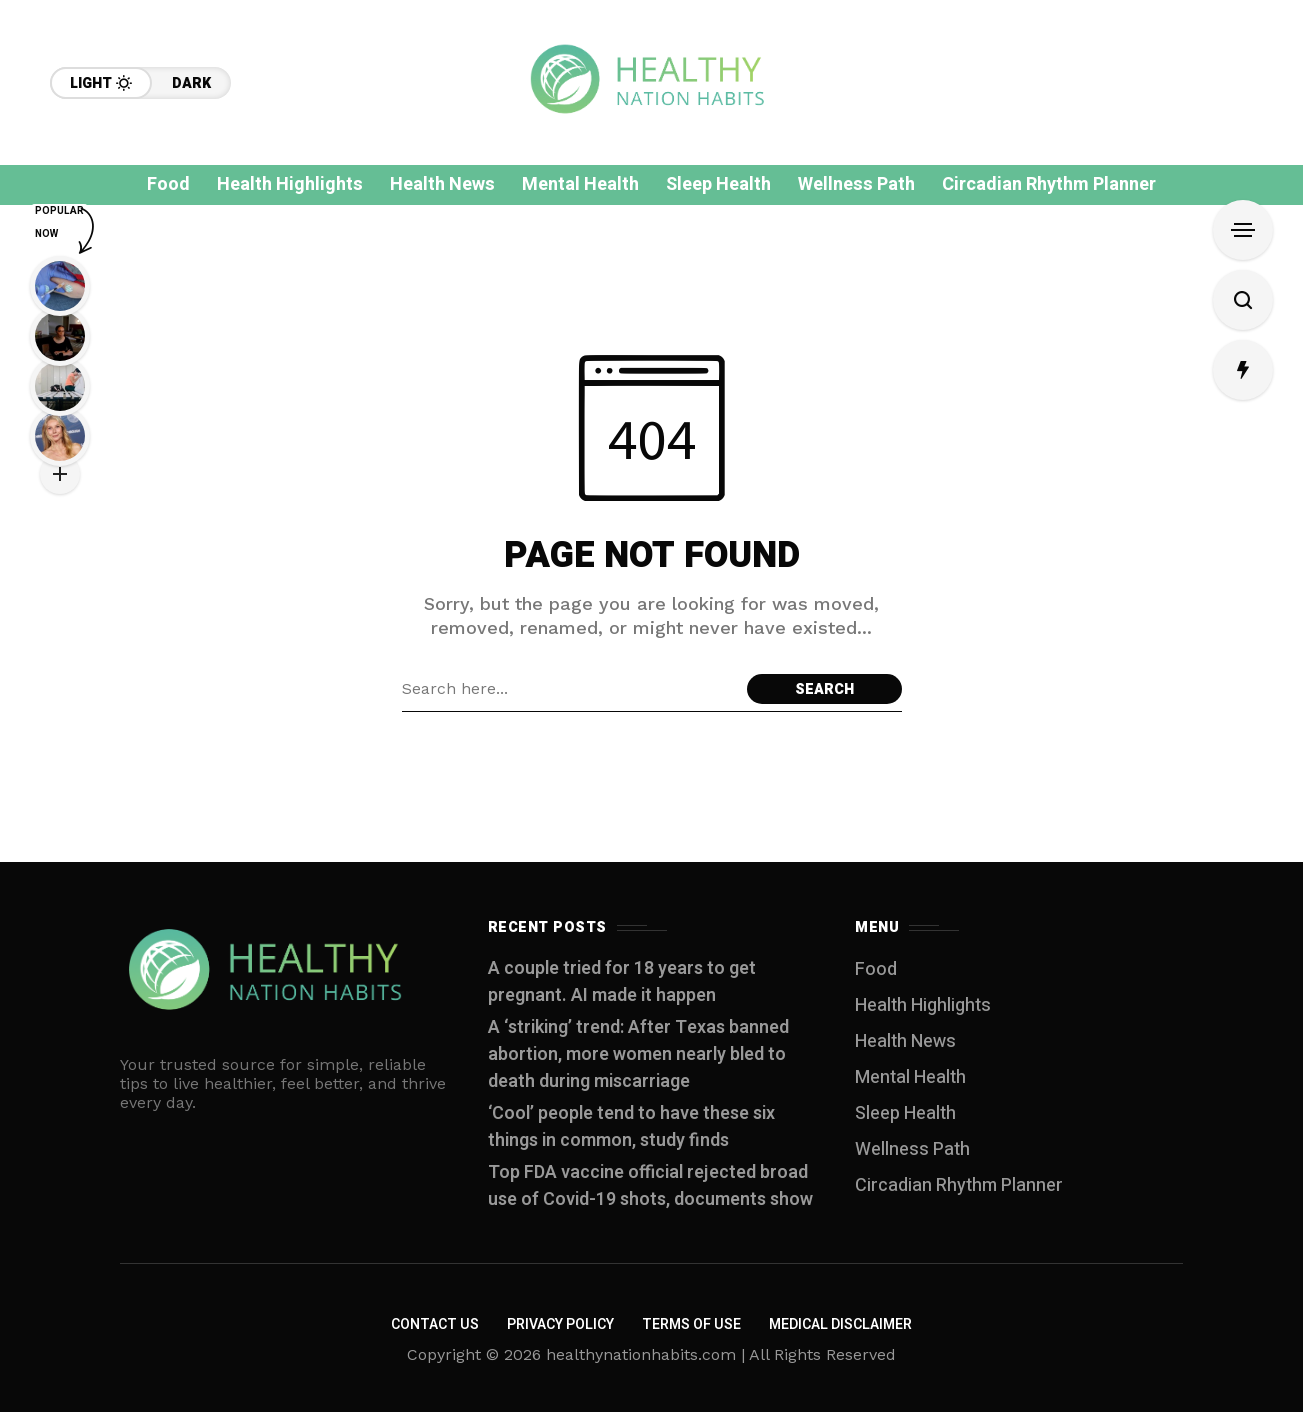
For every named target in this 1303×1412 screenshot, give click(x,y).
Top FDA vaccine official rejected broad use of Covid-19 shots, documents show (650, 1186)
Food (876, 969)
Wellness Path (912, 1149)
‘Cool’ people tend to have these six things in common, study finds (631, 1127)
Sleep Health (905, 1113)
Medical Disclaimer (840, 1324)
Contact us (435, 1324)
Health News (905, 1041)
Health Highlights (923, 1005)
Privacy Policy (560, 1324)
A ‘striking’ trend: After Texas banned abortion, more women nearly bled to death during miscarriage (638, 1054)
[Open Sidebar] (1243, 230)
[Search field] (569, 689)
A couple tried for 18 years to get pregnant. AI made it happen (622, 982)
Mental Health (910, 1077)
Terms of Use (691, 1324)
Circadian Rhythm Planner (959, 1185)
